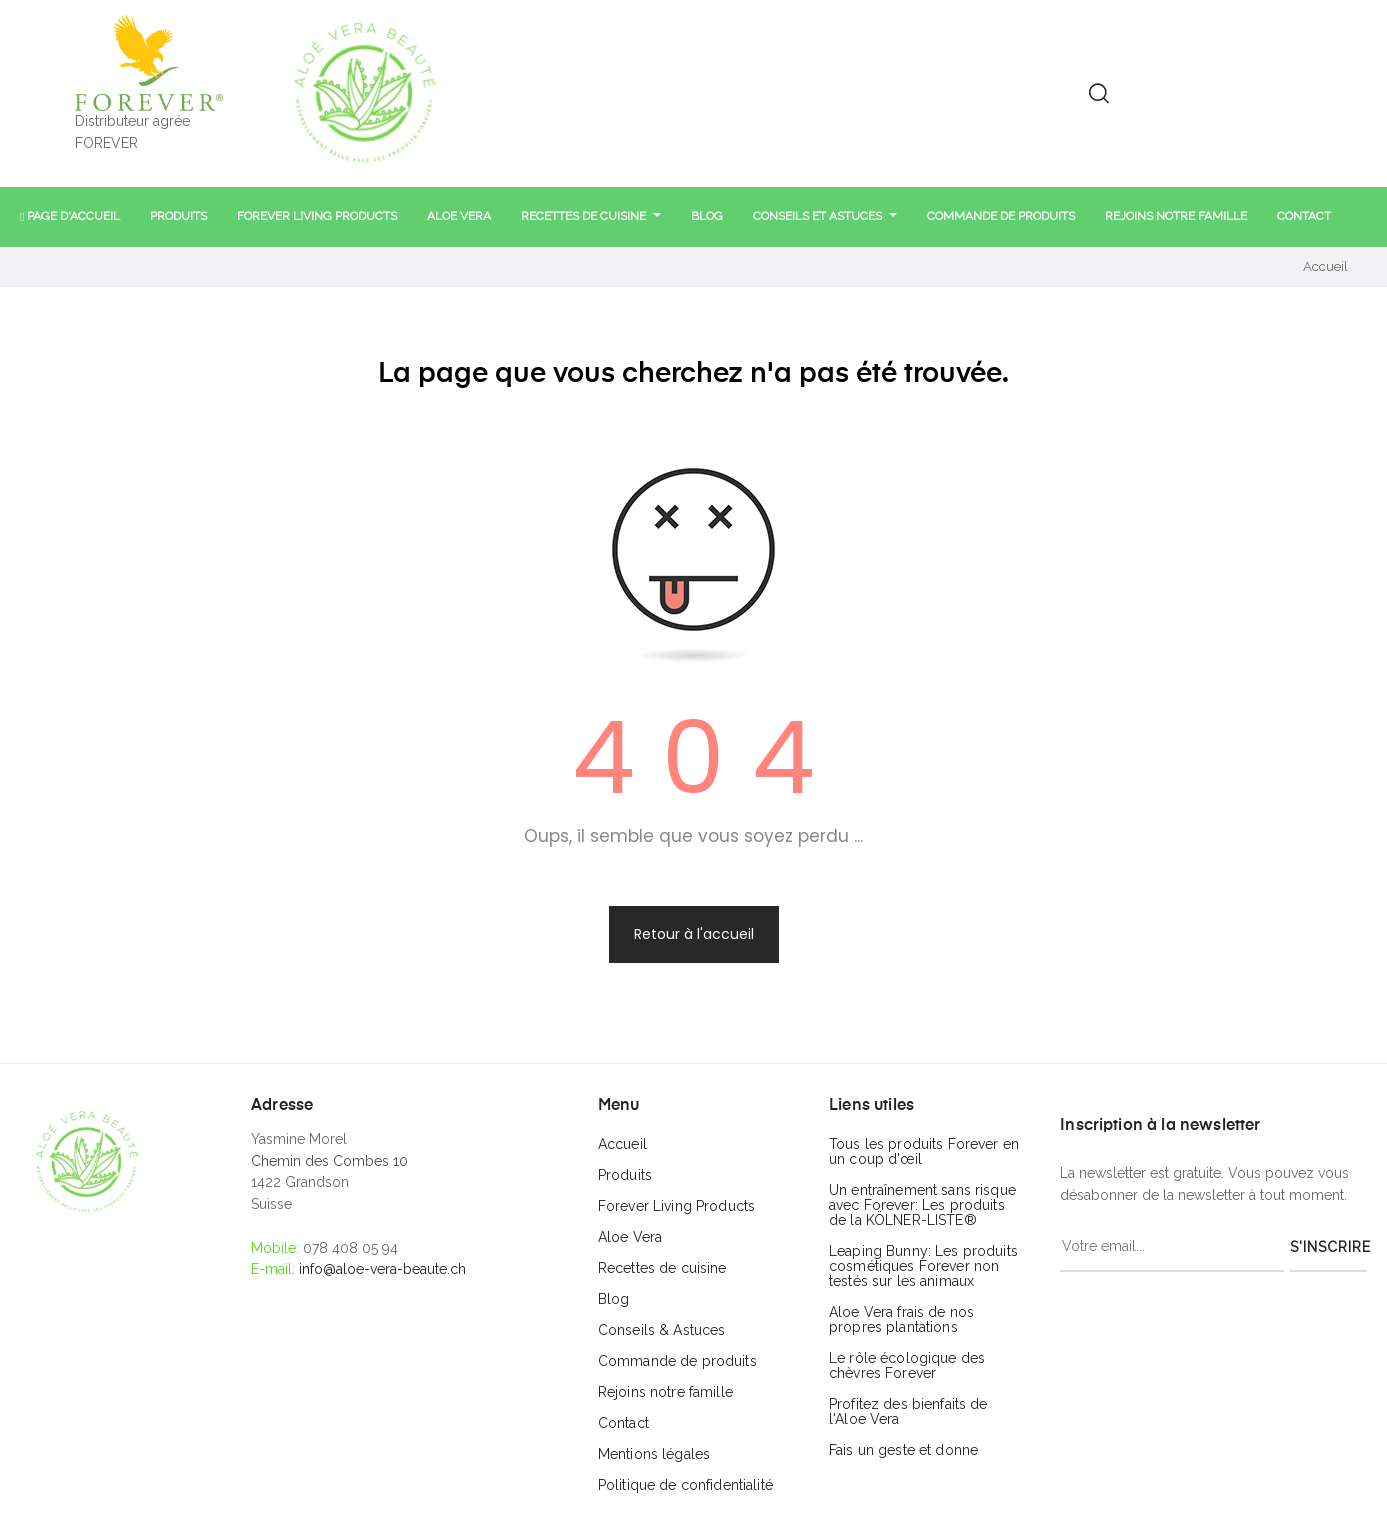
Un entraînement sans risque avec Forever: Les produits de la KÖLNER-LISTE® (922, 1205)
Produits (625, 1175)
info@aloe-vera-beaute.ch (382, 1269)
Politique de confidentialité (685, 1485)
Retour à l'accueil (694, 934)
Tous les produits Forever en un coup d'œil (924, 1151)
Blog (614, 1299)
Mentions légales (654, 1454)
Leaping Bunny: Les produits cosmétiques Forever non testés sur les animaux (923, 1266)
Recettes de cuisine (662, 1268)
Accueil (622, 1144)
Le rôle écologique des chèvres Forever (907, 1365)
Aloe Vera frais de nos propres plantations (901, 1319)
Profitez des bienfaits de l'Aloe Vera (908, 1411)
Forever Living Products (676, 1206)
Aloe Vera (630, 1237)
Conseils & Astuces (662, 1330)
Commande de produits (677, 1361)
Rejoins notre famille (665, 1392)
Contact (623, 1423)
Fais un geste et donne (903, 1450)
